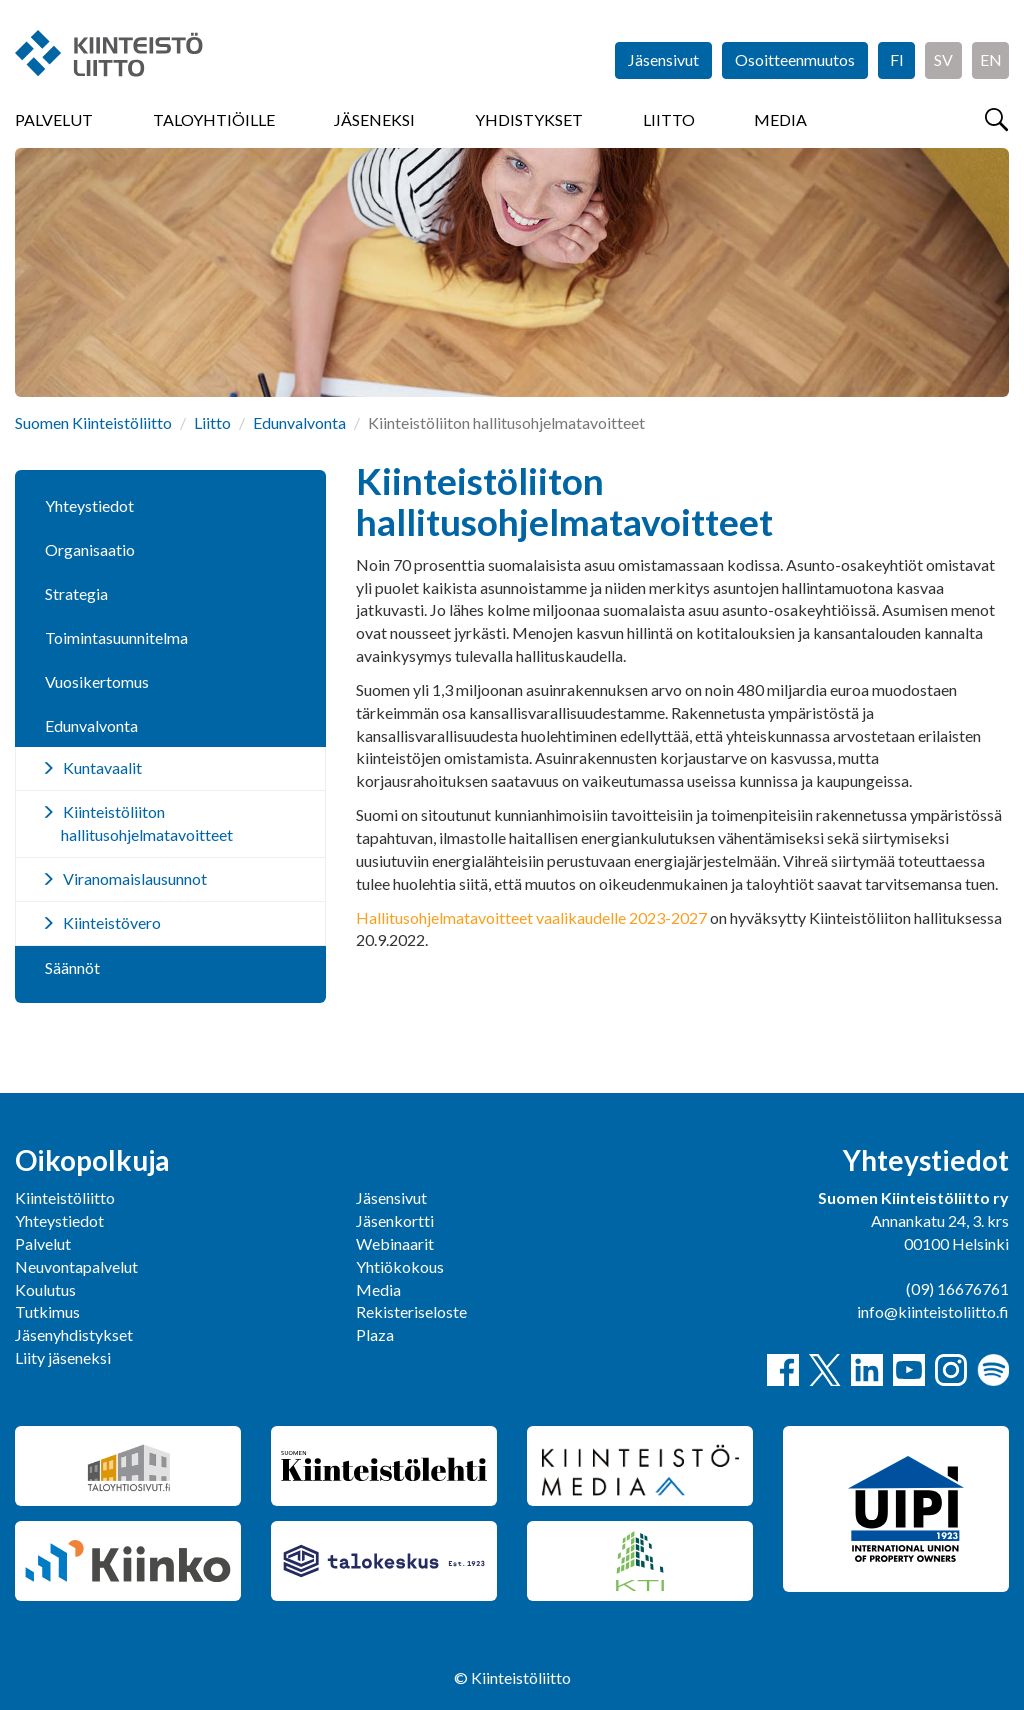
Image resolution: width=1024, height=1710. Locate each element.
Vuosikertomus (97, 681)
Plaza (375, 1334)
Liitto (669, 119)
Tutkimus (47, 1311)
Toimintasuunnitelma (116, 637)
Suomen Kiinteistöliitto (93, 422)
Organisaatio (90, 549)
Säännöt (72, 967)
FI (897, 59)
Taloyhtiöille (214, 119)
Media (780, 119)
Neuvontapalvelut (76, 1266)
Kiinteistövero (112, 922)
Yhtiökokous (400, 1266)
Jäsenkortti (395, 1220)
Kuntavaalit (102, 767)
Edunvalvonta (299, 422)
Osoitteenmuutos (795, 59)
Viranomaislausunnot (135, 878)
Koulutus (45, 1289)
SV (943, 59)
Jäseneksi (374, 119)
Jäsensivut (663, 59)
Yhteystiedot (89, 505)
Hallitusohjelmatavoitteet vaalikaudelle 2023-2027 (531, 917)
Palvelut (54, 119)
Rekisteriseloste (411, 1311)
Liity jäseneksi (63, 1357)
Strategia (76, 593)
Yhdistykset (529, 119)
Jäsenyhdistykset (74, 1334)
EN (991, 59)
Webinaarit (395, 1243)
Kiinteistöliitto (65, 1197)
